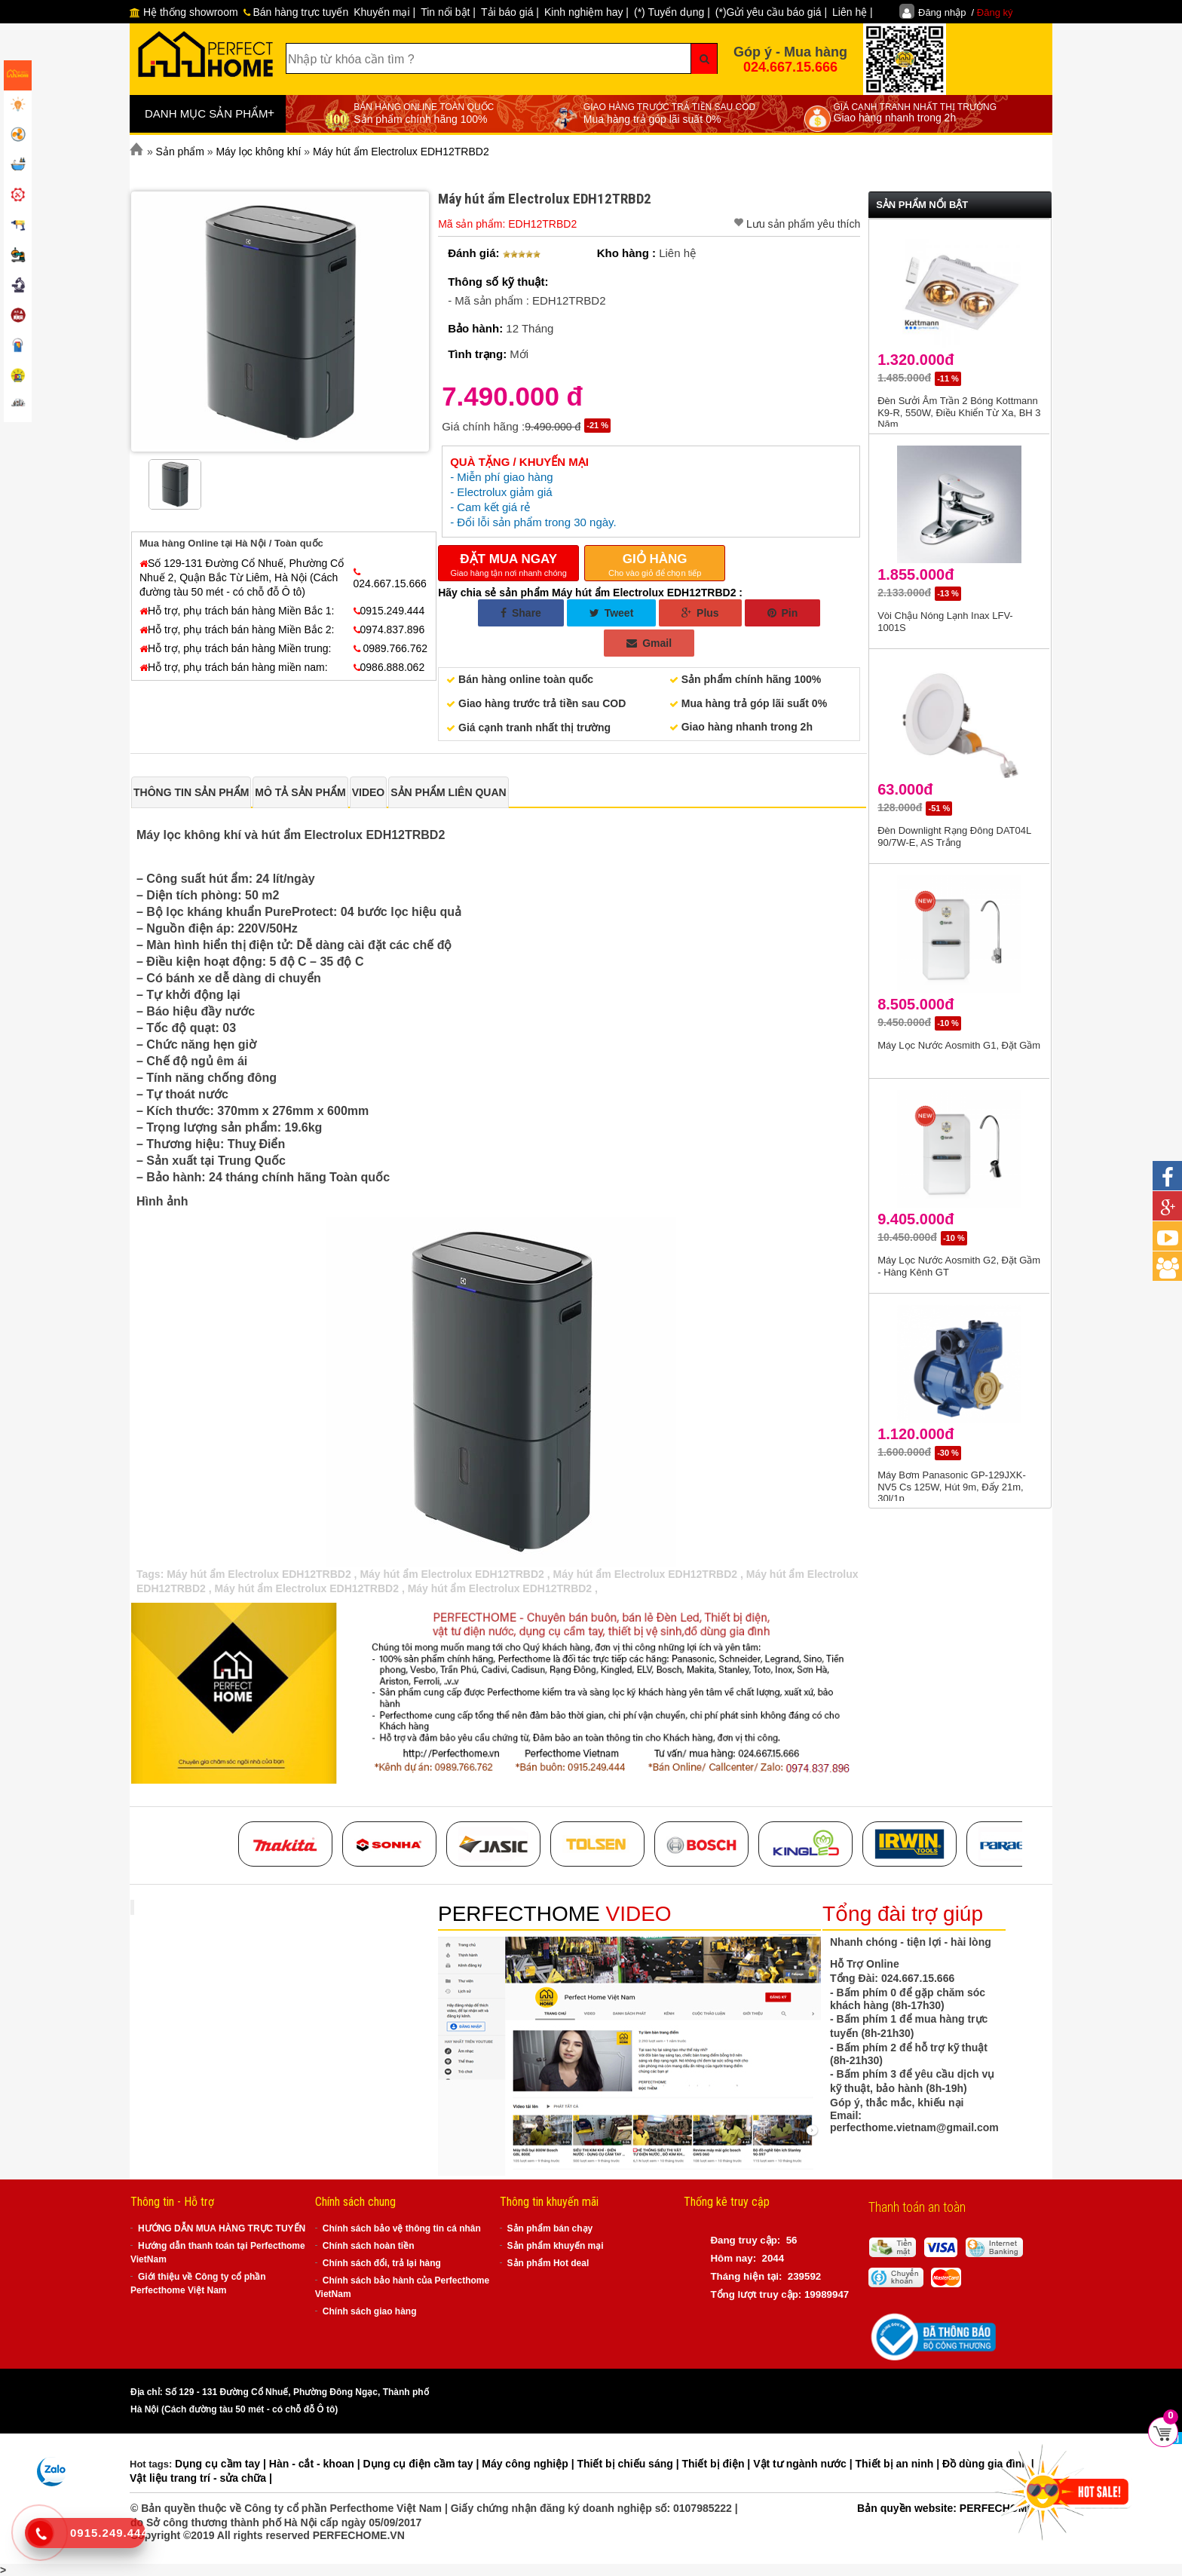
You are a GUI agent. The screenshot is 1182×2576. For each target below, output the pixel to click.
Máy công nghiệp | (529, 2464)
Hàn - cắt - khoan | (316, 2464)
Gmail (649, 643)
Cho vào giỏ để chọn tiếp (655, 563)
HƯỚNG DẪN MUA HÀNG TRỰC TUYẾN (221, 2228)
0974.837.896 (389, 629)
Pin (782, 613)
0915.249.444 (389, 611)
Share (521, 613)
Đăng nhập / (965, 12)
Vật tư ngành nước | (804, 2464)
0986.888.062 (389, 667)
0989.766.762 (391, 648)
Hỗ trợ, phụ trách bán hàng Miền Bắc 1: (236, 611)
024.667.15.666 (790, 67)
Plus (699, 613)
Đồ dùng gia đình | (988, 2464)
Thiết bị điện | (718, 2464)
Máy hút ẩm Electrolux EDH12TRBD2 (260, 1574)
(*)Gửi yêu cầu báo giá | (771, 12)
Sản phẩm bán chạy (550, 2228)
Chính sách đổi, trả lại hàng (382, 2263)
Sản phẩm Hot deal (548, 2263)
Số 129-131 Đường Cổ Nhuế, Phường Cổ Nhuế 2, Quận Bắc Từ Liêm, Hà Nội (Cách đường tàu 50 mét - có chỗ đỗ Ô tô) (241, 577)
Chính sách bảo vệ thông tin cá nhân (402, 2228)
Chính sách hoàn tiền (369, 2246)
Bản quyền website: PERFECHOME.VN (954, 2508)
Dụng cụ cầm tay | (222, 2464)
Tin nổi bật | (448, 12)
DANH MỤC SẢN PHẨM (209, 113)
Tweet (611, 613)
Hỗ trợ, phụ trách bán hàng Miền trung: (235, 648)
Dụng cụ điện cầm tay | (422, 2464)
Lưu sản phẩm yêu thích (803, 224)
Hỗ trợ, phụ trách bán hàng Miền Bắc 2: (236, 629)
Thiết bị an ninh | (899, 2464)
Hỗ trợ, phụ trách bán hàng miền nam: (233, 667)
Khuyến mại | (384, 12)
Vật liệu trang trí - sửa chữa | (201, 2478)
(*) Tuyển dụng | (672, 12)
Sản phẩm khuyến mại (555, 2246)
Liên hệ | (852, 12)
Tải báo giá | (510, 12)
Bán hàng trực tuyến (296, 12)
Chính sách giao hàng (370, 2311)
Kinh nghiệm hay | (586, 12)
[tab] (191, 792)
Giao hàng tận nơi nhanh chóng (508, 563)
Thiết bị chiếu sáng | (629, 2464)
